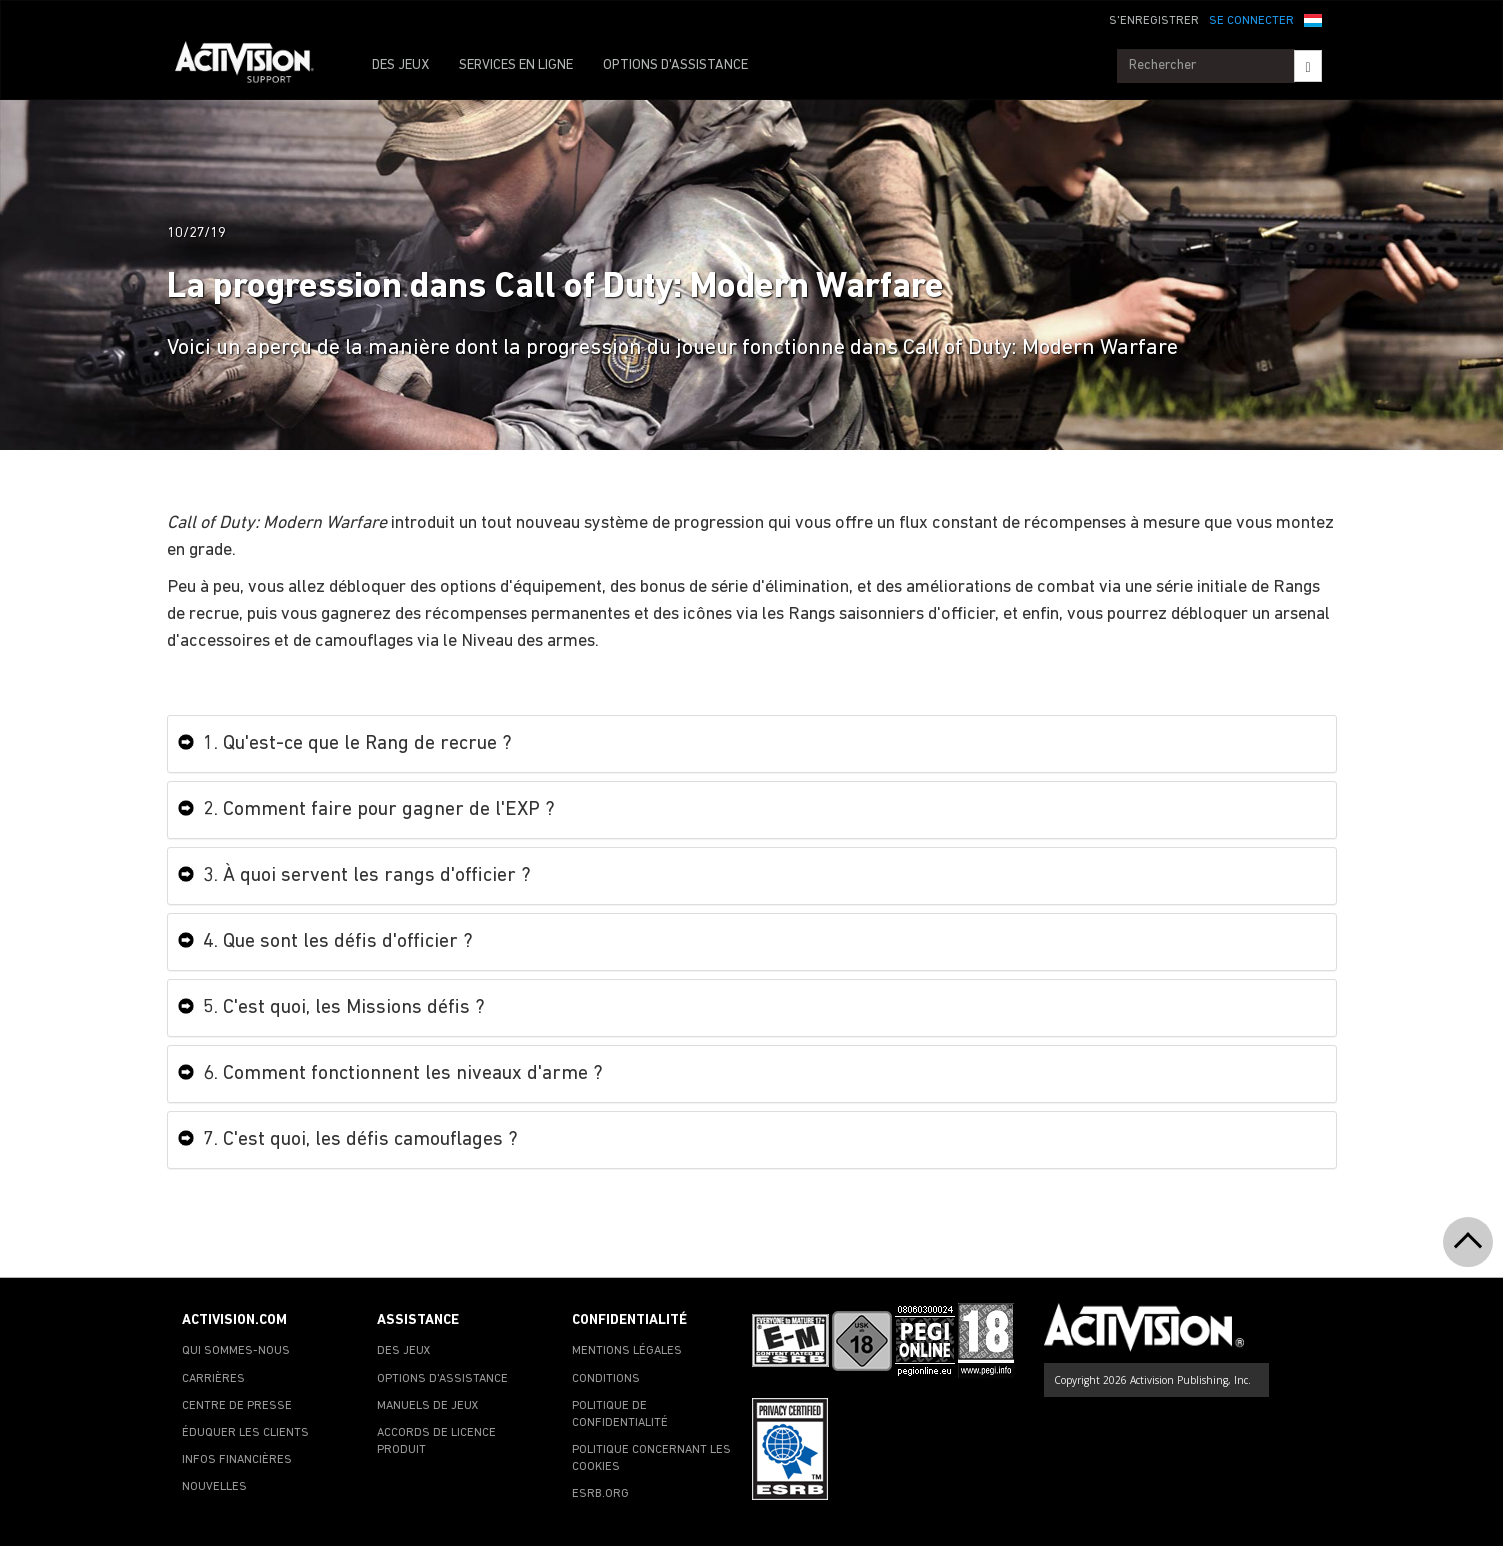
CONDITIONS (606, 1379)
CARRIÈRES (213, 1379)
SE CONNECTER (1251, 21)
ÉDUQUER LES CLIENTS (245, 1433)
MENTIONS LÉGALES (627, 1351)
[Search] (1307, 66)
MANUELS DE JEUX (428, 1406)
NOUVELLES (214, 1487)
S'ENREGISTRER (1154, 21)
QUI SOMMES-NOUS (236, 1351)
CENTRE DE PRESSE (237, 1406)
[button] (1313, 19)
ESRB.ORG (600, 1494)
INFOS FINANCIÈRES (237, 1460)
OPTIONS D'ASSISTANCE (675, 65)
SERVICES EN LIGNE (516, 65)
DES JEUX (400, 65)
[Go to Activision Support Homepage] (254, 66)
